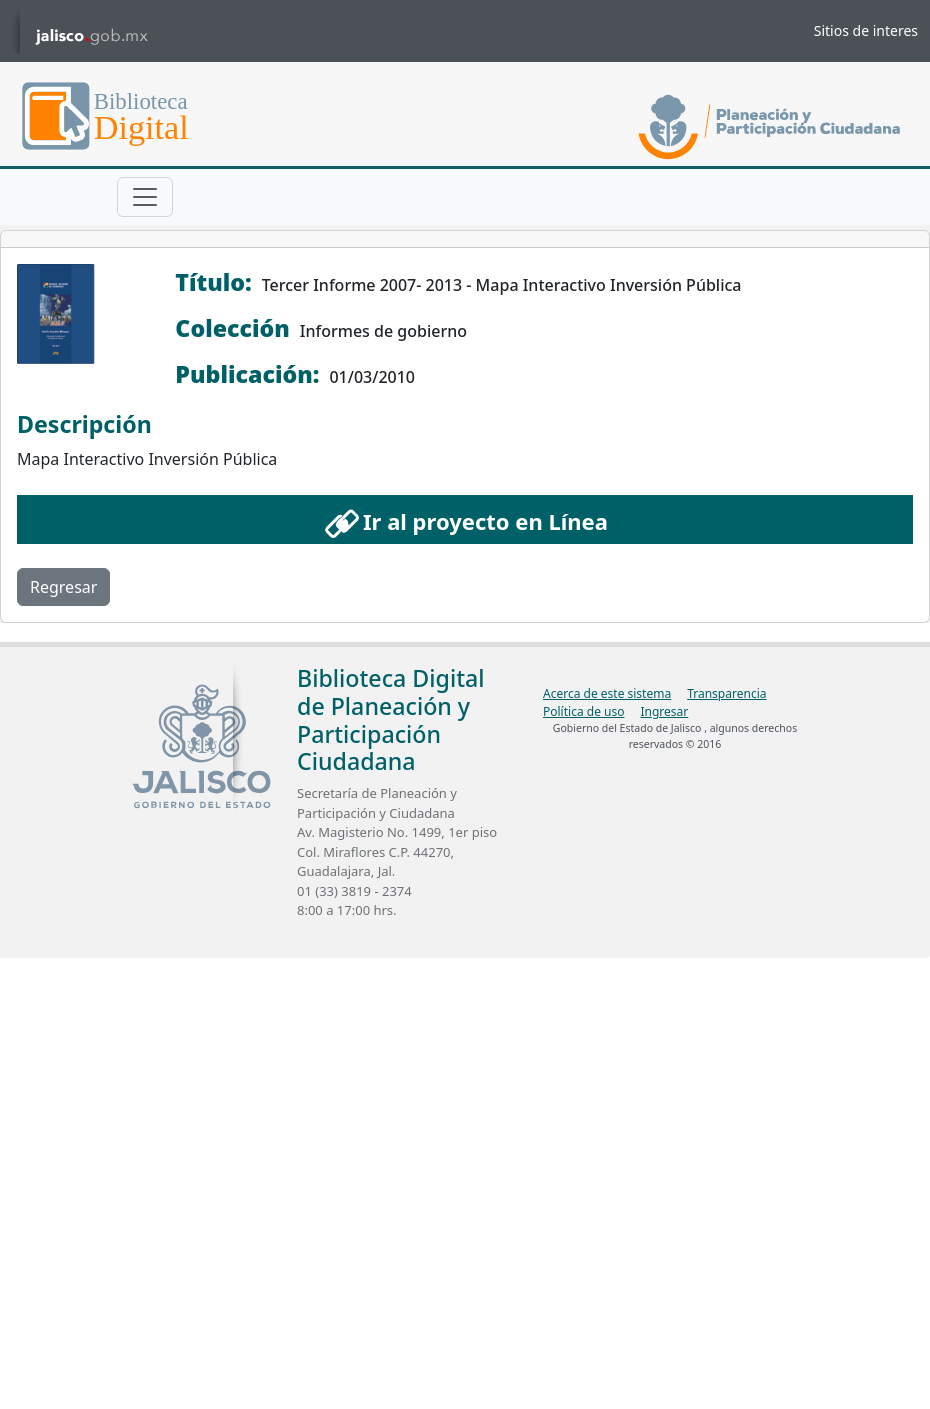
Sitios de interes (866, 30)
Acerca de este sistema (607, 693)
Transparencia (726, 693)
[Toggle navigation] (145, 197)
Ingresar (664, 711)
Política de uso (583, 711)
